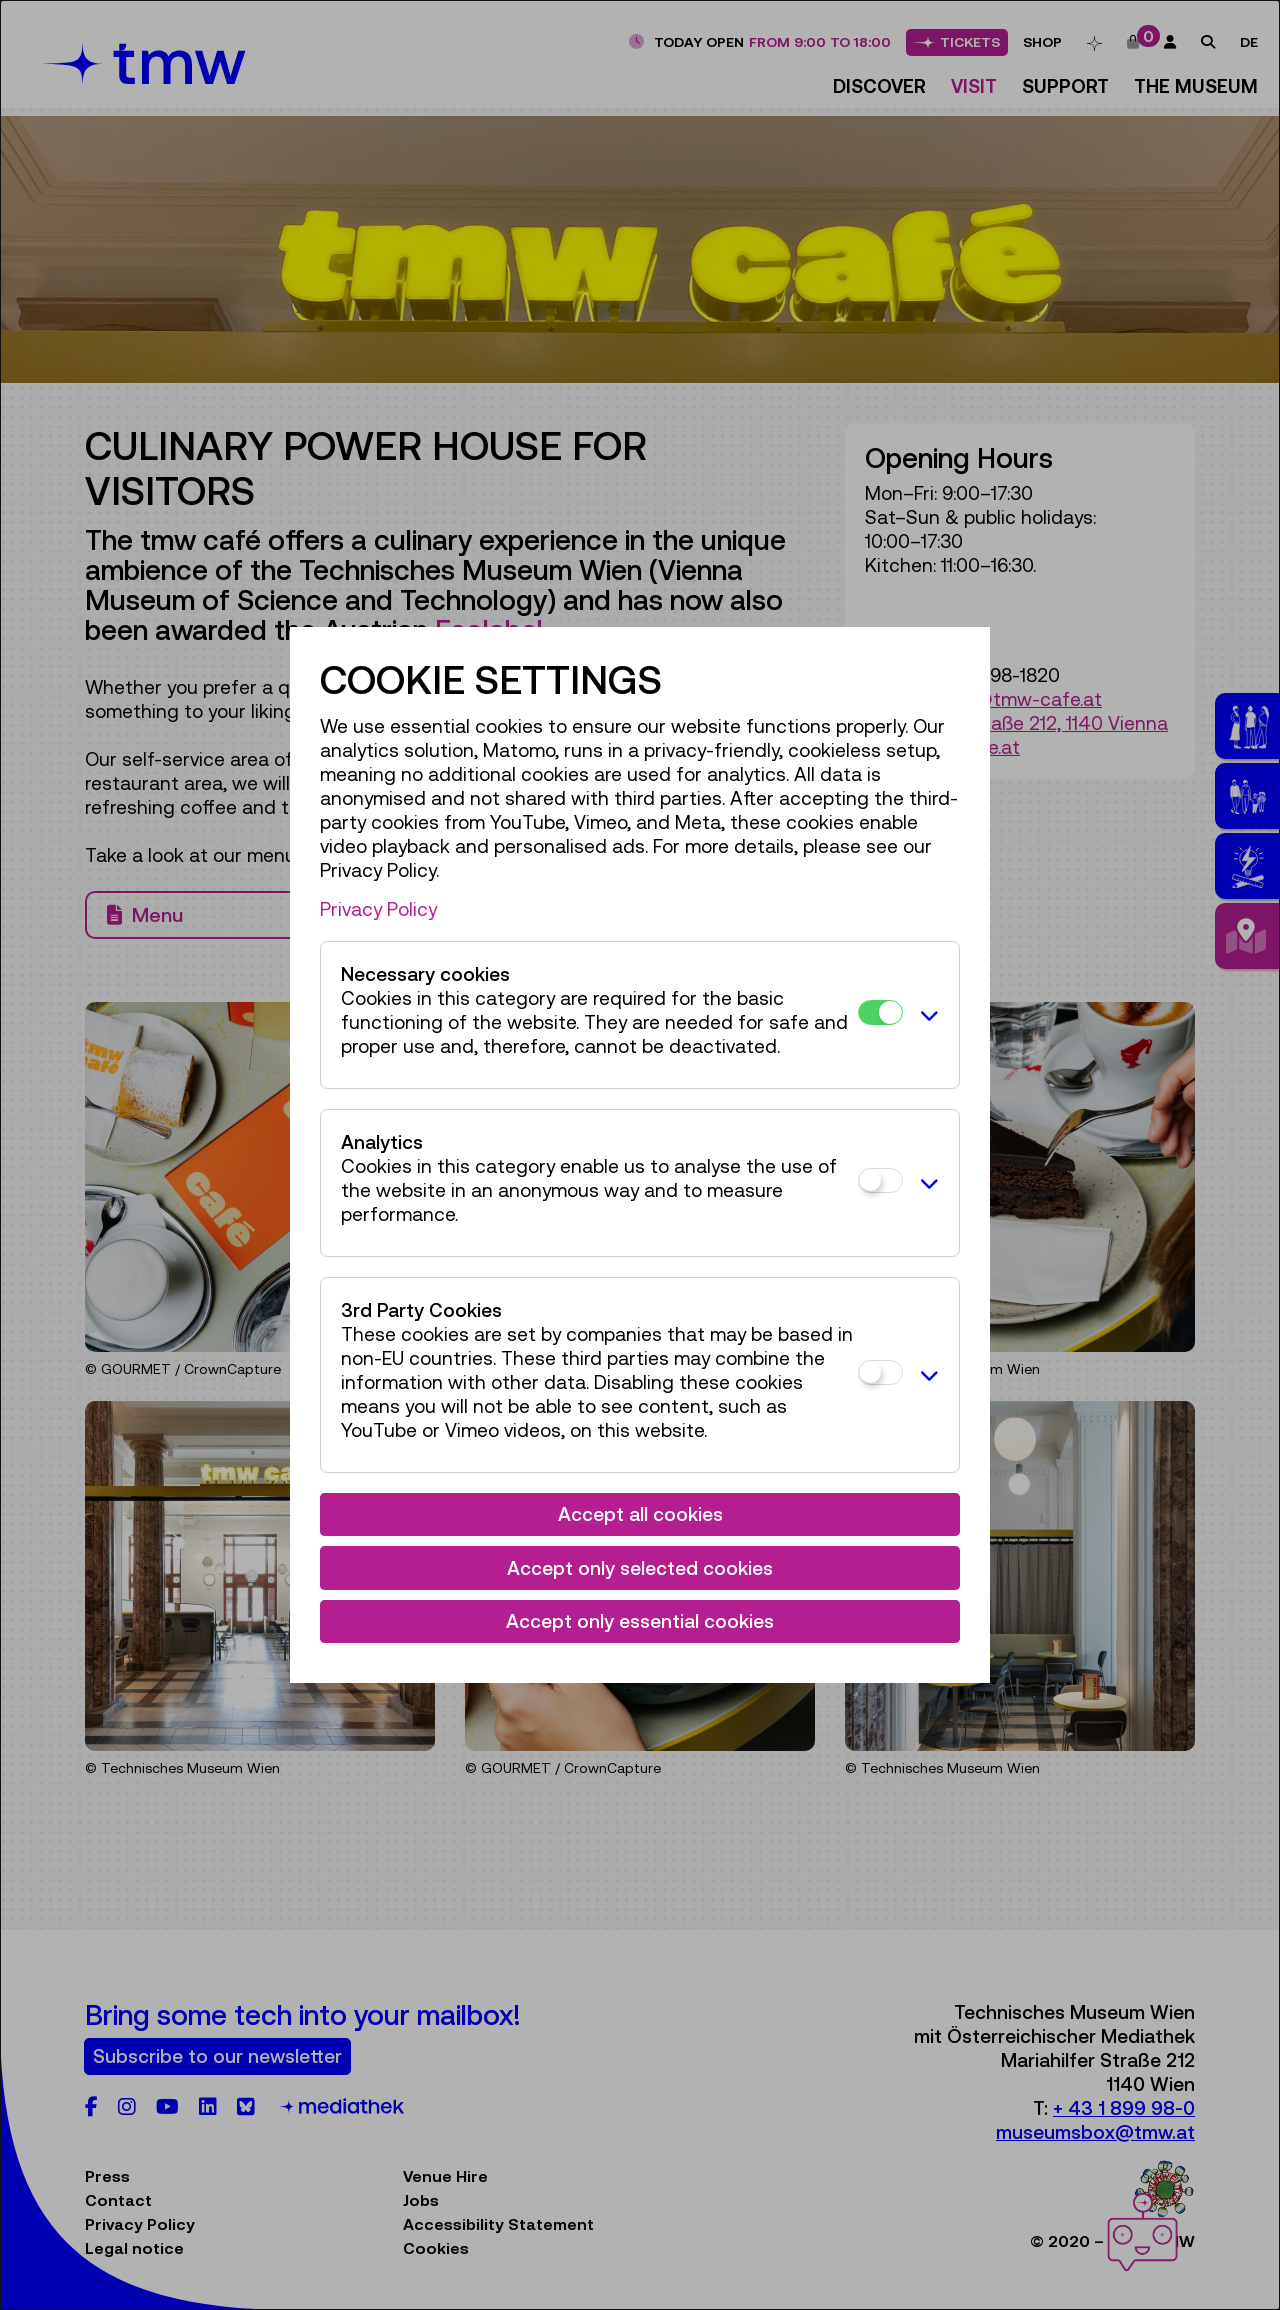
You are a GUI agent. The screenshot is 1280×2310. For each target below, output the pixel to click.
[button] (926, 1015)
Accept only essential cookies (640, 1621)
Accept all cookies (640, 1514)
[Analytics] (880, 1180)
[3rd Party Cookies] (880, 1372)
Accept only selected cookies (640, 1568)
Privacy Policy (378, 909)
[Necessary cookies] (880, 1012)
